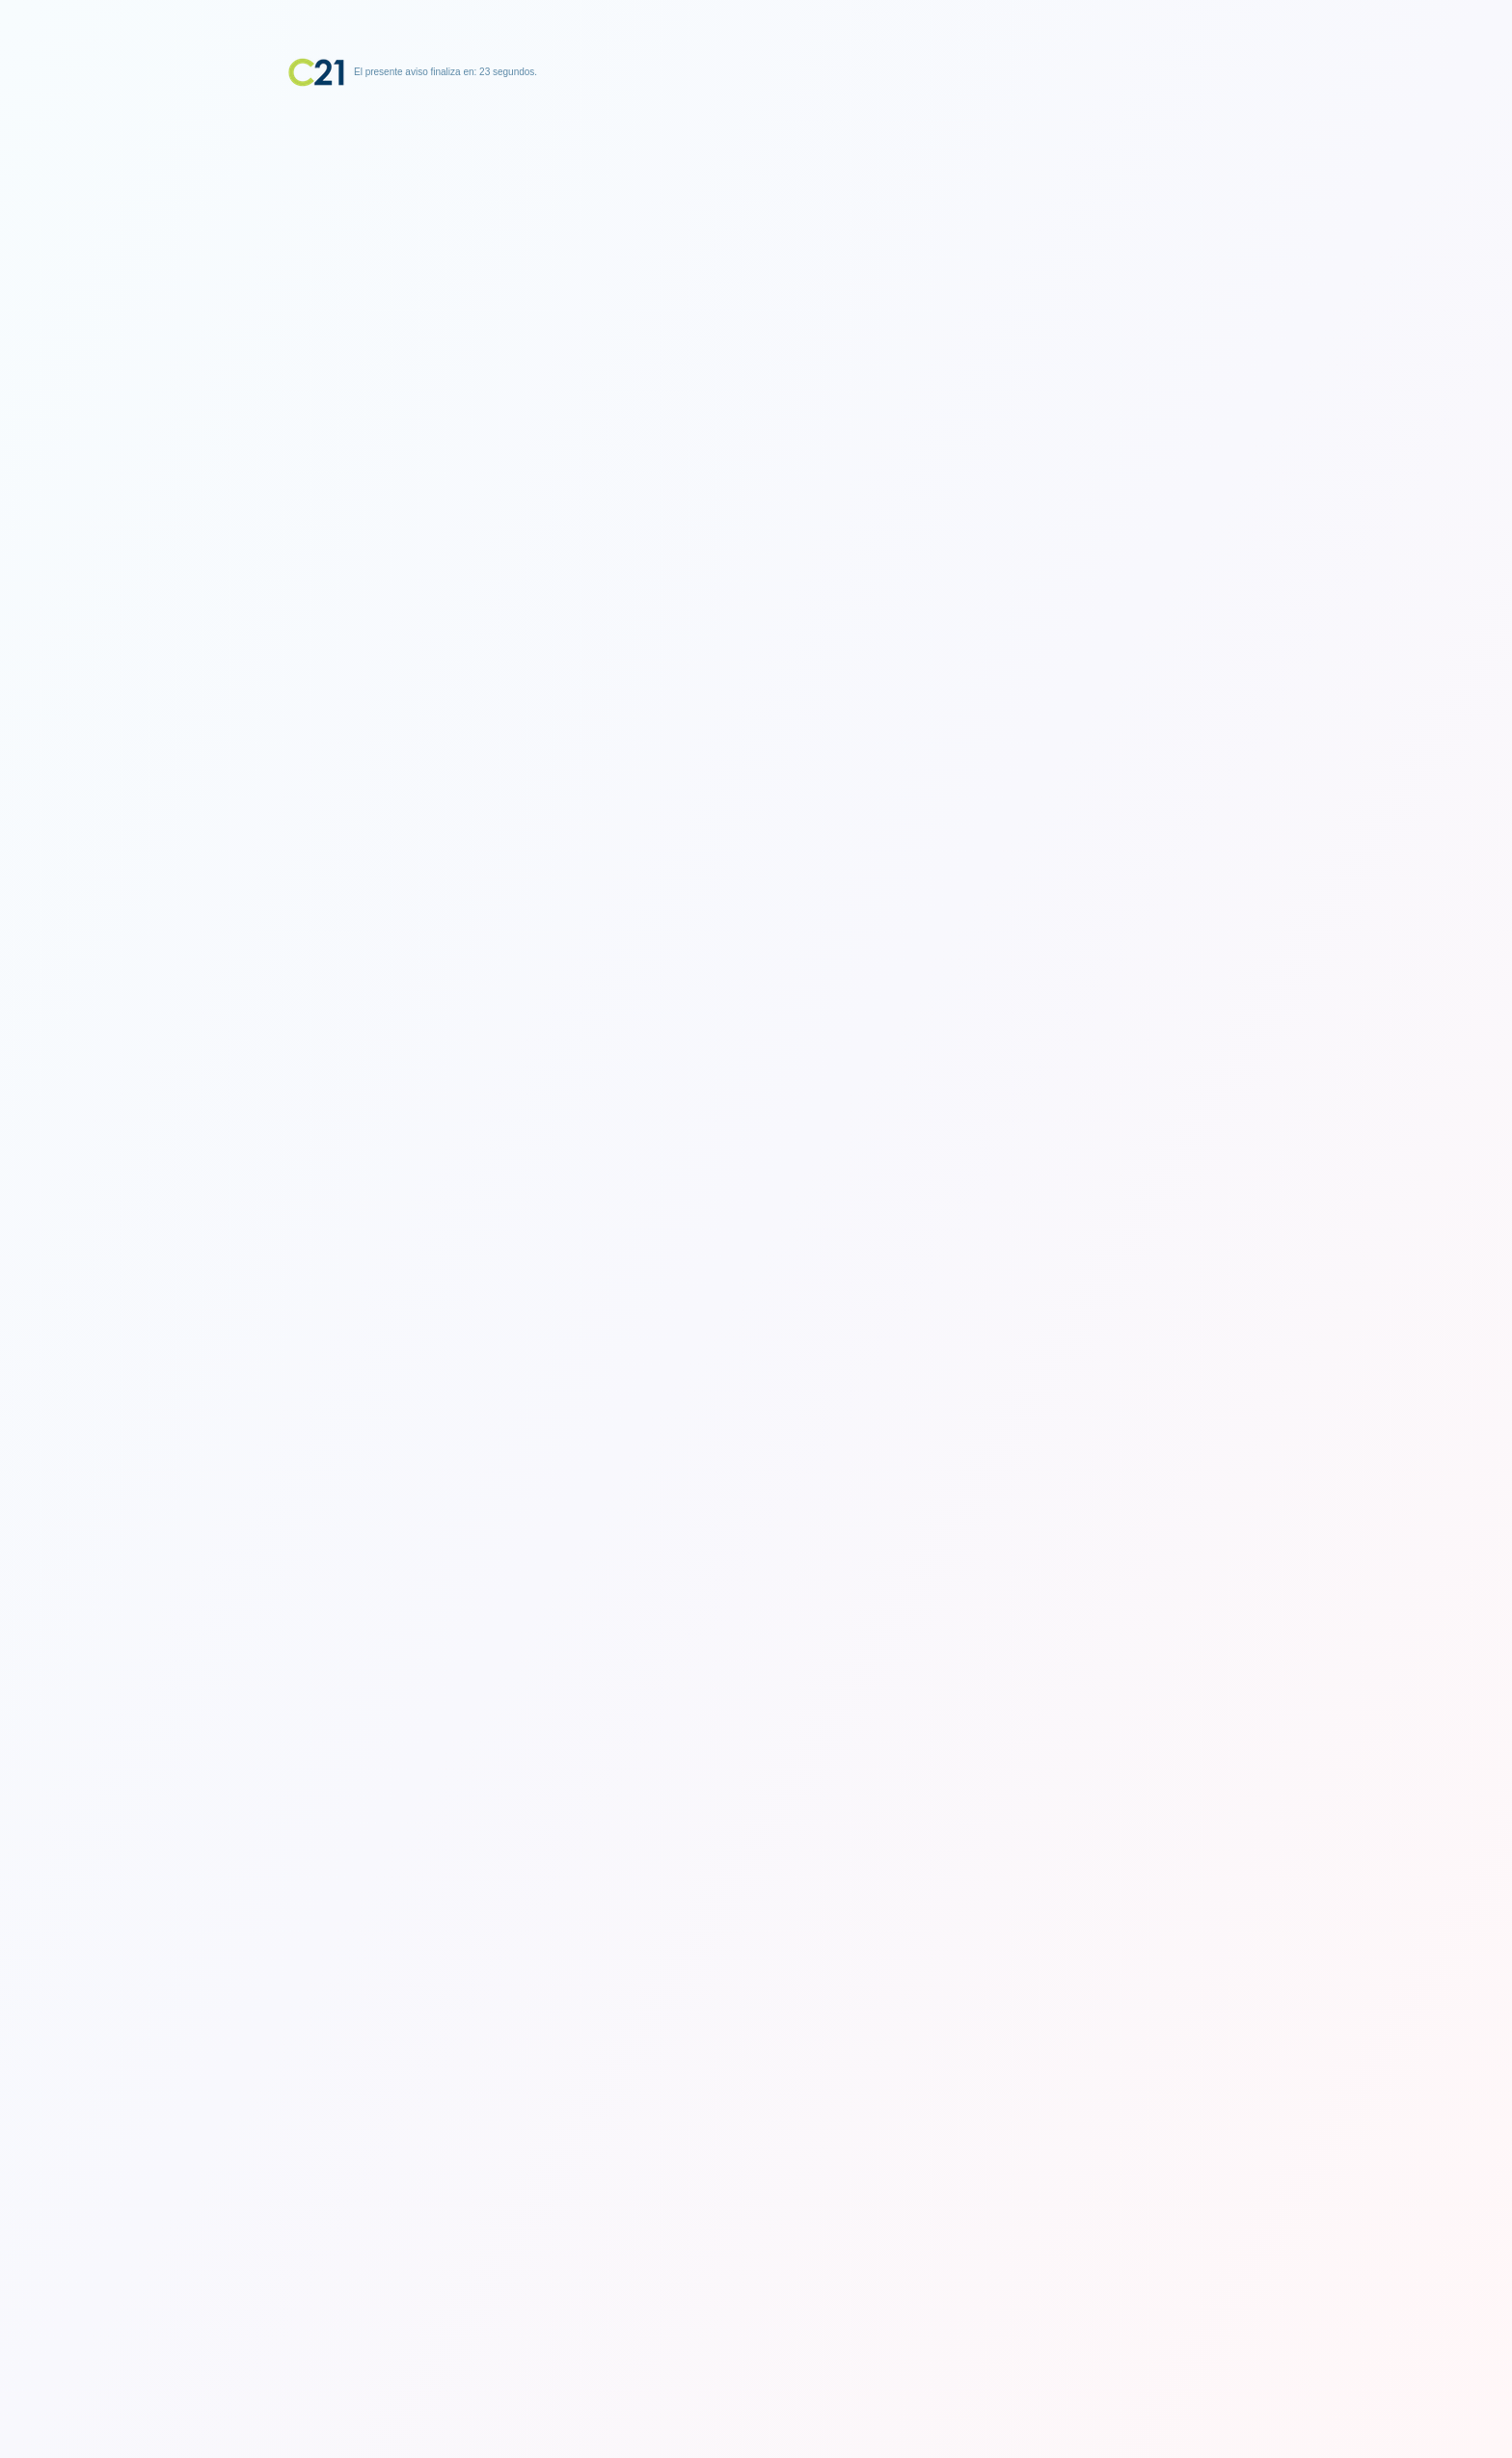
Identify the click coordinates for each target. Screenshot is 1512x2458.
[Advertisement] (756, 207)
